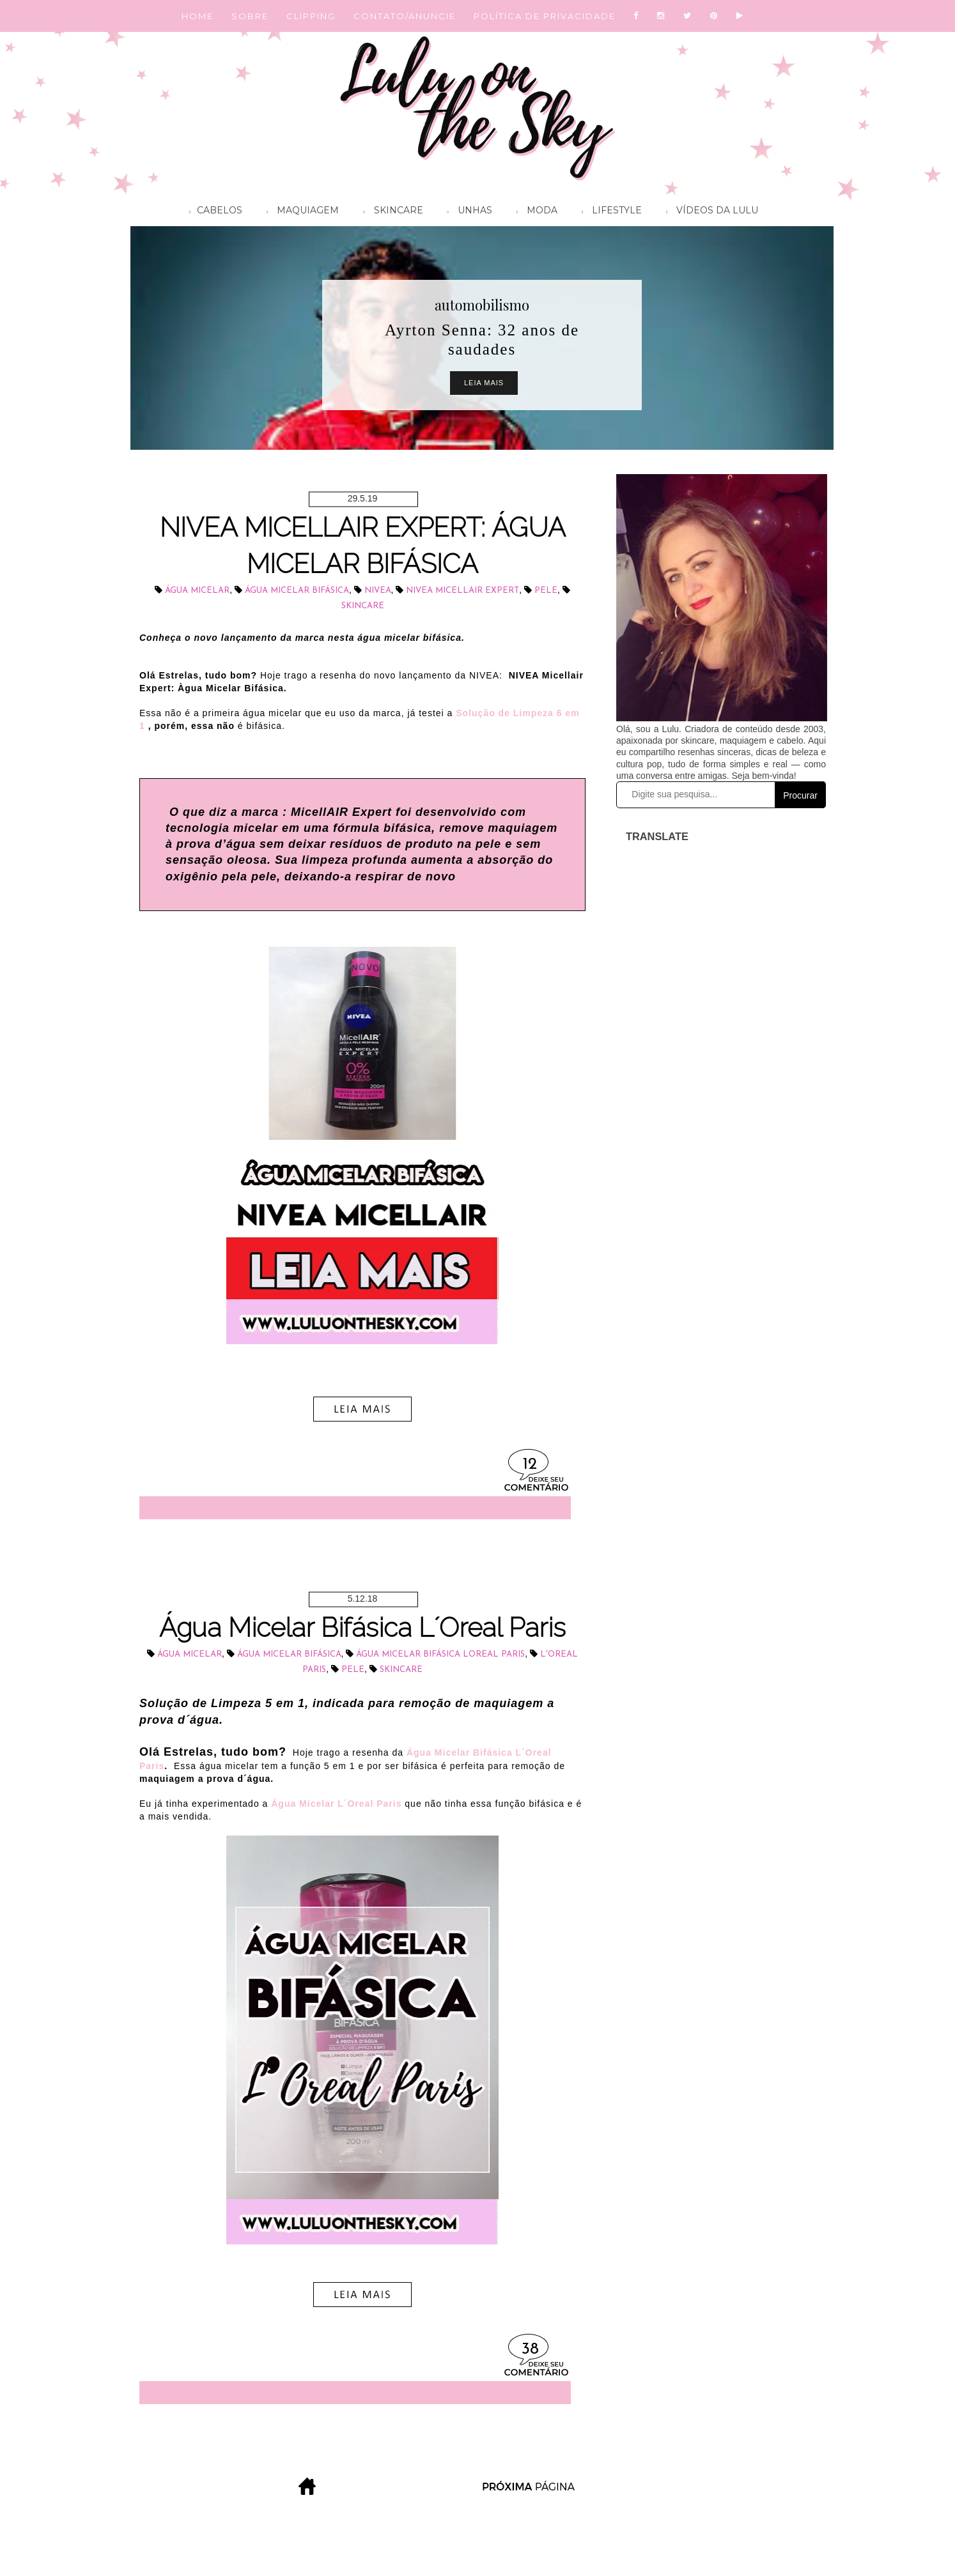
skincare (362, 606)
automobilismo (482, 304)
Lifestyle (608, 212)
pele (545, 590)
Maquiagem (299, 212)
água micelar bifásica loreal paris (440, 1654)
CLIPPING (311, 16)
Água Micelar (197, 590)
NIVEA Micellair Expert (462, 590)
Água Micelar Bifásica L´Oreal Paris (362, 1627)
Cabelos (212, 212)
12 (530, 1464)
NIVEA (377, 590)
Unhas (466, 212)
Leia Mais (484, 383)
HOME (198, 16)
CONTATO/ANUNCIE (404, 16)
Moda (533, 212)
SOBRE (249, 16)
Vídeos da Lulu (709, 212)
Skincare (390, 212)
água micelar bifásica (297, 590)
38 (530, 2349)
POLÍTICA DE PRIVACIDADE (545, 16)
